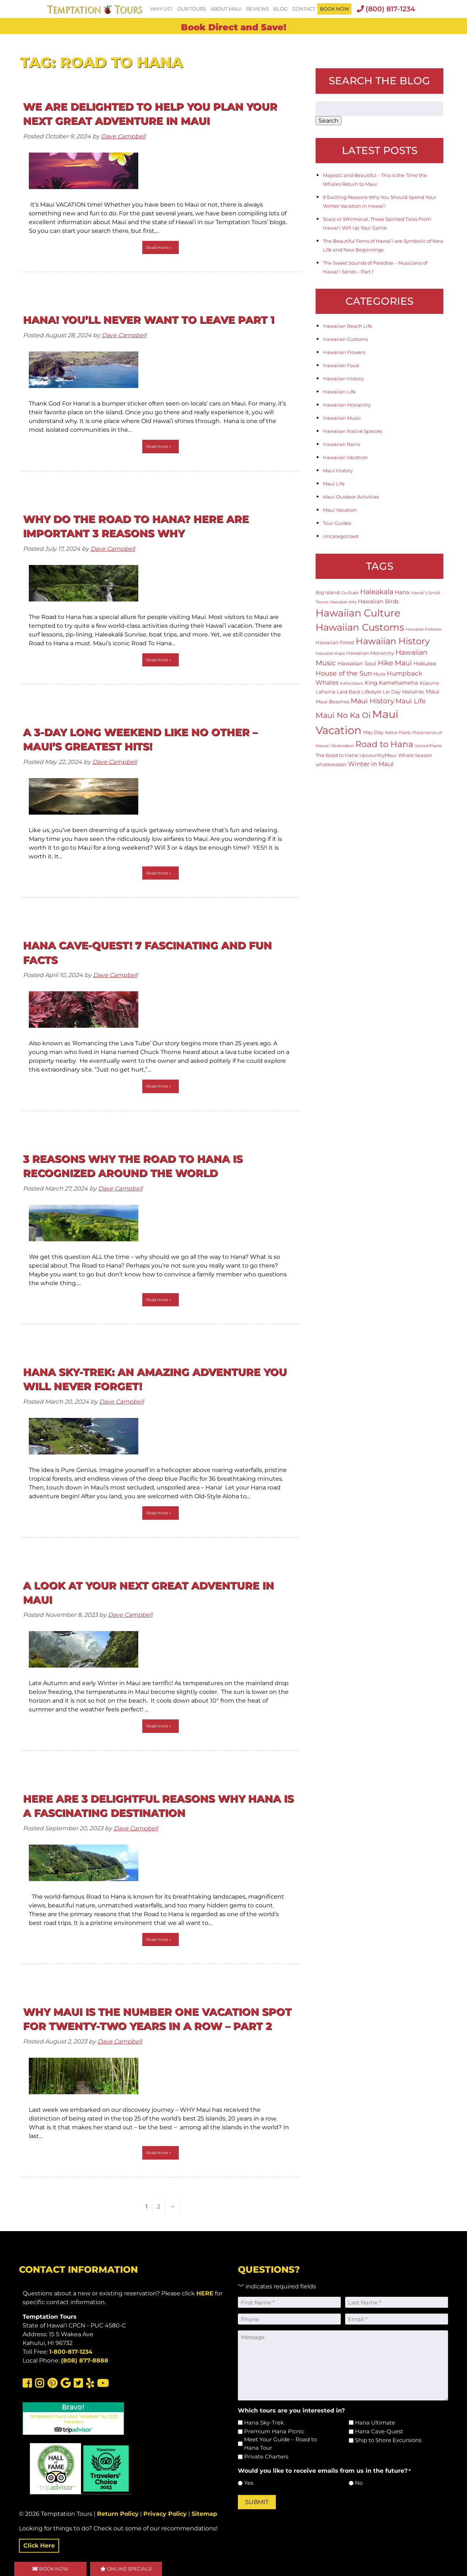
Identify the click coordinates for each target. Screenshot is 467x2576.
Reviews (257, 9)
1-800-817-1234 (70, 2351)
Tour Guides (337, 523)
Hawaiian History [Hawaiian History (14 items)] (393, 641)
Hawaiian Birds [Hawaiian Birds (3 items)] (378, 601)
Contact (303, 9)
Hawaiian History (343, 378)
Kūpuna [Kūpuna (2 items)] (429, 683)
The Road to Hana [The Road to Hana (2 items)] (337, 755)
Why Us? (161, 9)
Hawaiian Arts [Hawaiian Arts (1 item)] (342, 602)
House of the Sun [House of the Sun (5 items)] (344, 673)
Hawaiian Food (341, 365)
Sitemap (204, 2513)
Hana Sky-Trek (264, 2422)
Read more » (158, 247)
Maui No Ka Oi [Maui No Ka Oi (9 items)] (343, 715)
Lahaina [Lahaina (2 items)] (325, 692)
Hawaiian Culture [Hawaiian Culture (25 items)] (358, 613)
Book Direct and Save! (233, 27)
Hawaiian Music (342, 418)
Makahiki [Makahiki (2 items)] (413, 692)
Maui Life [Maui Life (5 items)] (410, 701)
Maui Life (334, 484)
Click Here (39, 2545)
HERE (204, 2293)
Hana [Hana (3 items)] (402, 592)
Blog (280, 9)
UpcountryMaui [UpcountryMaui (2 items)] (378, 755)
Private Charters (266, 2456)
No (359, 2482)
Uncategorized (340, 536)
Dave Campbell (123, 136)
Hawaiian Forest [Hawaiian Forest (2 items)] (335, 642)
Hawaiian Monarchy (347, 405)
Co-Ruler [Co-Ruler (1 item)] (350, 593)
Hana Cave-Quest (379, 2431)
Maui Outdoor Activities (351, 497)
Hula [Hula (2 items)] (379, 674)
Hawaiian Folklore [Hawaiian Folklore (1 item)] (423, 629)
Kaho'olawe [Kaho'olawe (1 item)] (351, 683)
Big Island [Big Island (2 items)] (328, 592)
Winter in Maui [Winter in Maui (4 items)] (371, 764)
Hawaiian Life (339, 392)
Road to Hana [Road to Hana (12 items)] (384, 744)
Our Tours (191, 9)
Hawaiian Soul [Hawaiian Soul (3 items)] (356, 663)
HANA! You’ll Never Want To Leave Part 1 (148, 320)
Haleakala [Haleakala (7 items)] (376, 591)
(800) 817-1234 (386, 8)
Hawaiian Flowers (344, 352)
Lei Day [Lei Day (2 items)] (392, 692)
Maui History (338, 470)
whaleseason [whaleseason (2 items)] (331, 764)
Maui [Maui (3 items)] (432, 691)
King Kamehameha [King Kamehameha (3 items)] (391, 682)
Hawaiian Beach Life (347, 326)
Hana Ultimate (375, 2422)
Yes (248, 2482)
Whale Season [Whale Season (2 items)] (415, 755)
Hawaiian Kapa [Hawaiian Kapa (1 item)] (330, 653)
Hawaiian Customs (345, 339)
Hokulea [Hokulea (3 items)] (424, 663)
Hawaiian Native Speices (352, 431)
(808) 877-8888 (84, 2360)
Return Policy (118, 2513)
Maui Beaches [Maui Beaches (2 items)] (332, 701)
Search (329, 120)
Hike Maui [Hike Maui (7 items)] (395, 662)
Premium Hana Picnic (274, 2431)
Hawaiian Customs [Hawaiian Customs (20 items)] (360, 627)
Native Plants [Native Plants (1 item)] (398, 732)
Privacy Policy (165, 2513)
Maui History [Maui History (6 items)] (372, 701)
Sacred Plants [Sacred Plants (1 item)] (428, 745)
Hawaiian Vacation (345, 457)
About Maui (226, 9)
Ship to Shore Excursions (388, 2440)
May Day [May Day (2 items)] (373, 732)
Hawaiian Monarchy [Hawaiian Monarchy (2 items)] (370, 653)
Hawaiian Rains (341, 444)
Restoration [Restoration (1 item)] (342, 745)
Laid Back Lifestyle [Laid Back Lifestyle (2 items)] (359, 692)
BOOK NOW (334, 9)
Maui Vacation (340, 510)
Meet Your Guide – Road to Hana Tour (280, 2443)
